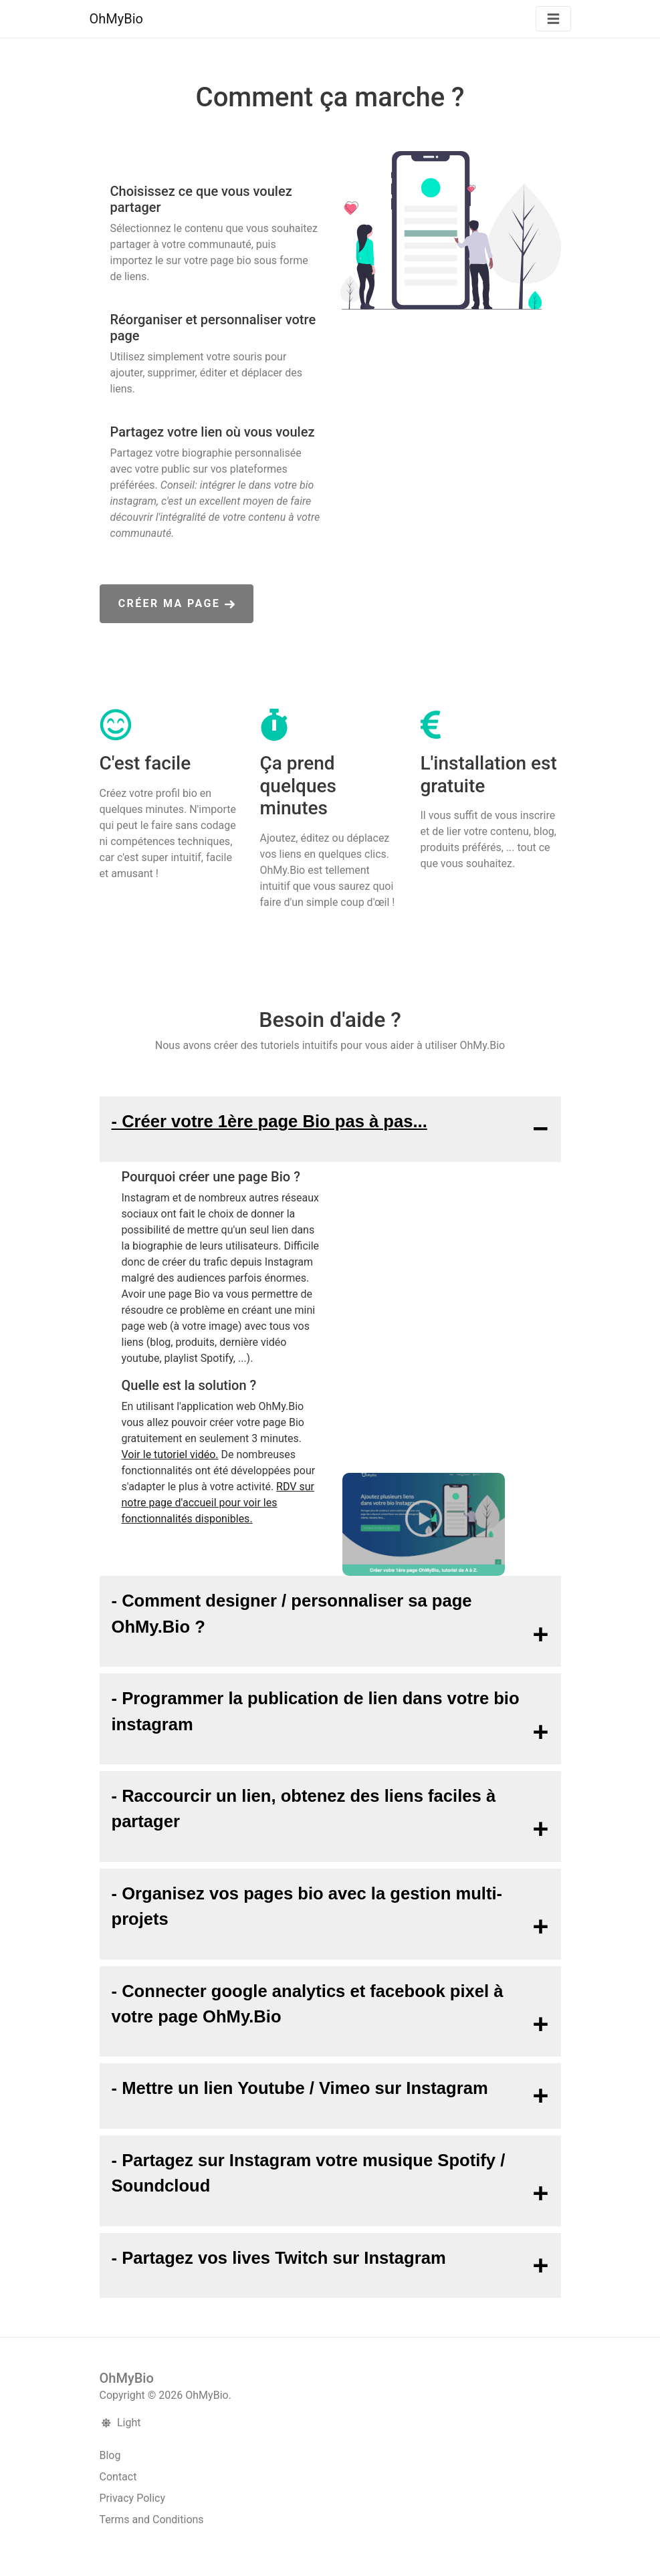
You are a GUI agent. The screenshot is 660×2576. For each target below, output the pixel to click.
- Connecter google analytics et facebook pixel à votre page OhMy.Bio (308, 2004)
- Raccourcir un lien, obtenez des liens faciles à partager (304, 1808)
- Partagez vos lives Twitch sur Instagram (279, 2257)
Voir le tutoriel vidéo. (170, 1454)
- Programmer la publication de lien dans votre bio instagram (316, 1711)
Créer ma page (176, 603)
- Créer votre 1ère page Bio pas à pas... (269, 1121)
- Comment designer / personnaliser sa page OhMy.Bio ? (292, 1613)
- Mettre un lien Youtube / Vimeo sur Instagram (300, 2088)
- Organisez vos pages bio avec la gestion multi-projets (307, 1906)
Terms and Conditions (152, 2519)
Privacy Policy (133, 2498)
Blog (110, 2455)
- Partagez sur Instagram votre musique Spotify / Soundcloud (309, 2173)
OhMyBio (116, 19)
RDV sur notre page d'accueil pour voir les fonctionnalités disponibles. (218, 1502)
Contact (118, 2476)
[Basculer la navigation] (553, 19)
